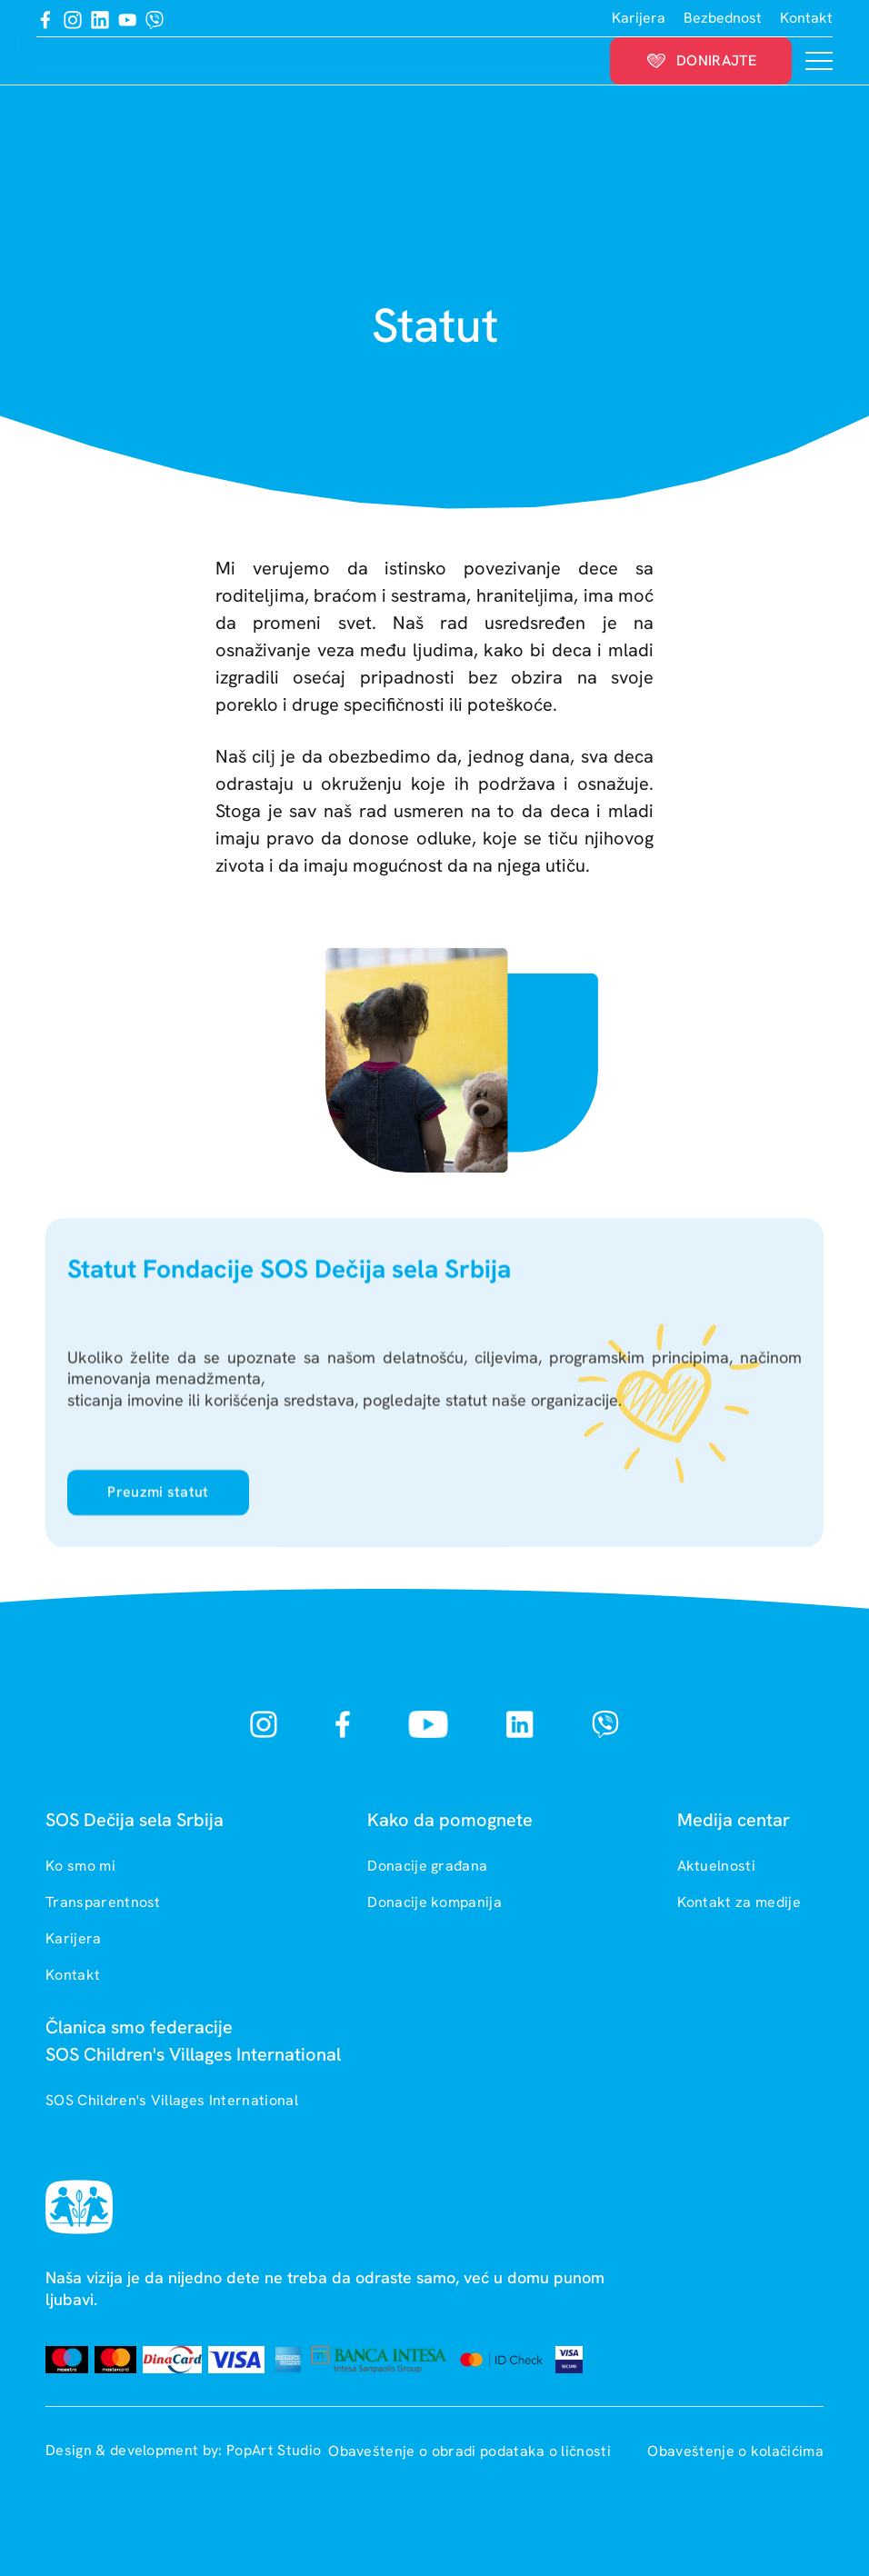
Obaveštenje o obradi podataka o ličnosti (471, 2451)
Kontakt (806, 17)
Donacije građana (427, 1865)
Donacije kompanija (434, 1902)
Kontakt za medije (739, 1902)
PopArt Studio (273, 2450)
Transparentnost (103, 1902)
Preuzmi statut (157, 1500)
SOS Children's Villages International (171, 2100)
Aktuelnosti (716, 1865)
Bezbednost (723, 17)
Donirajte (700, 60)
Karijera (638, 17)
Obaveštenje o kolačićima (735, 2451)
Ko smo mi (80, 1865)
